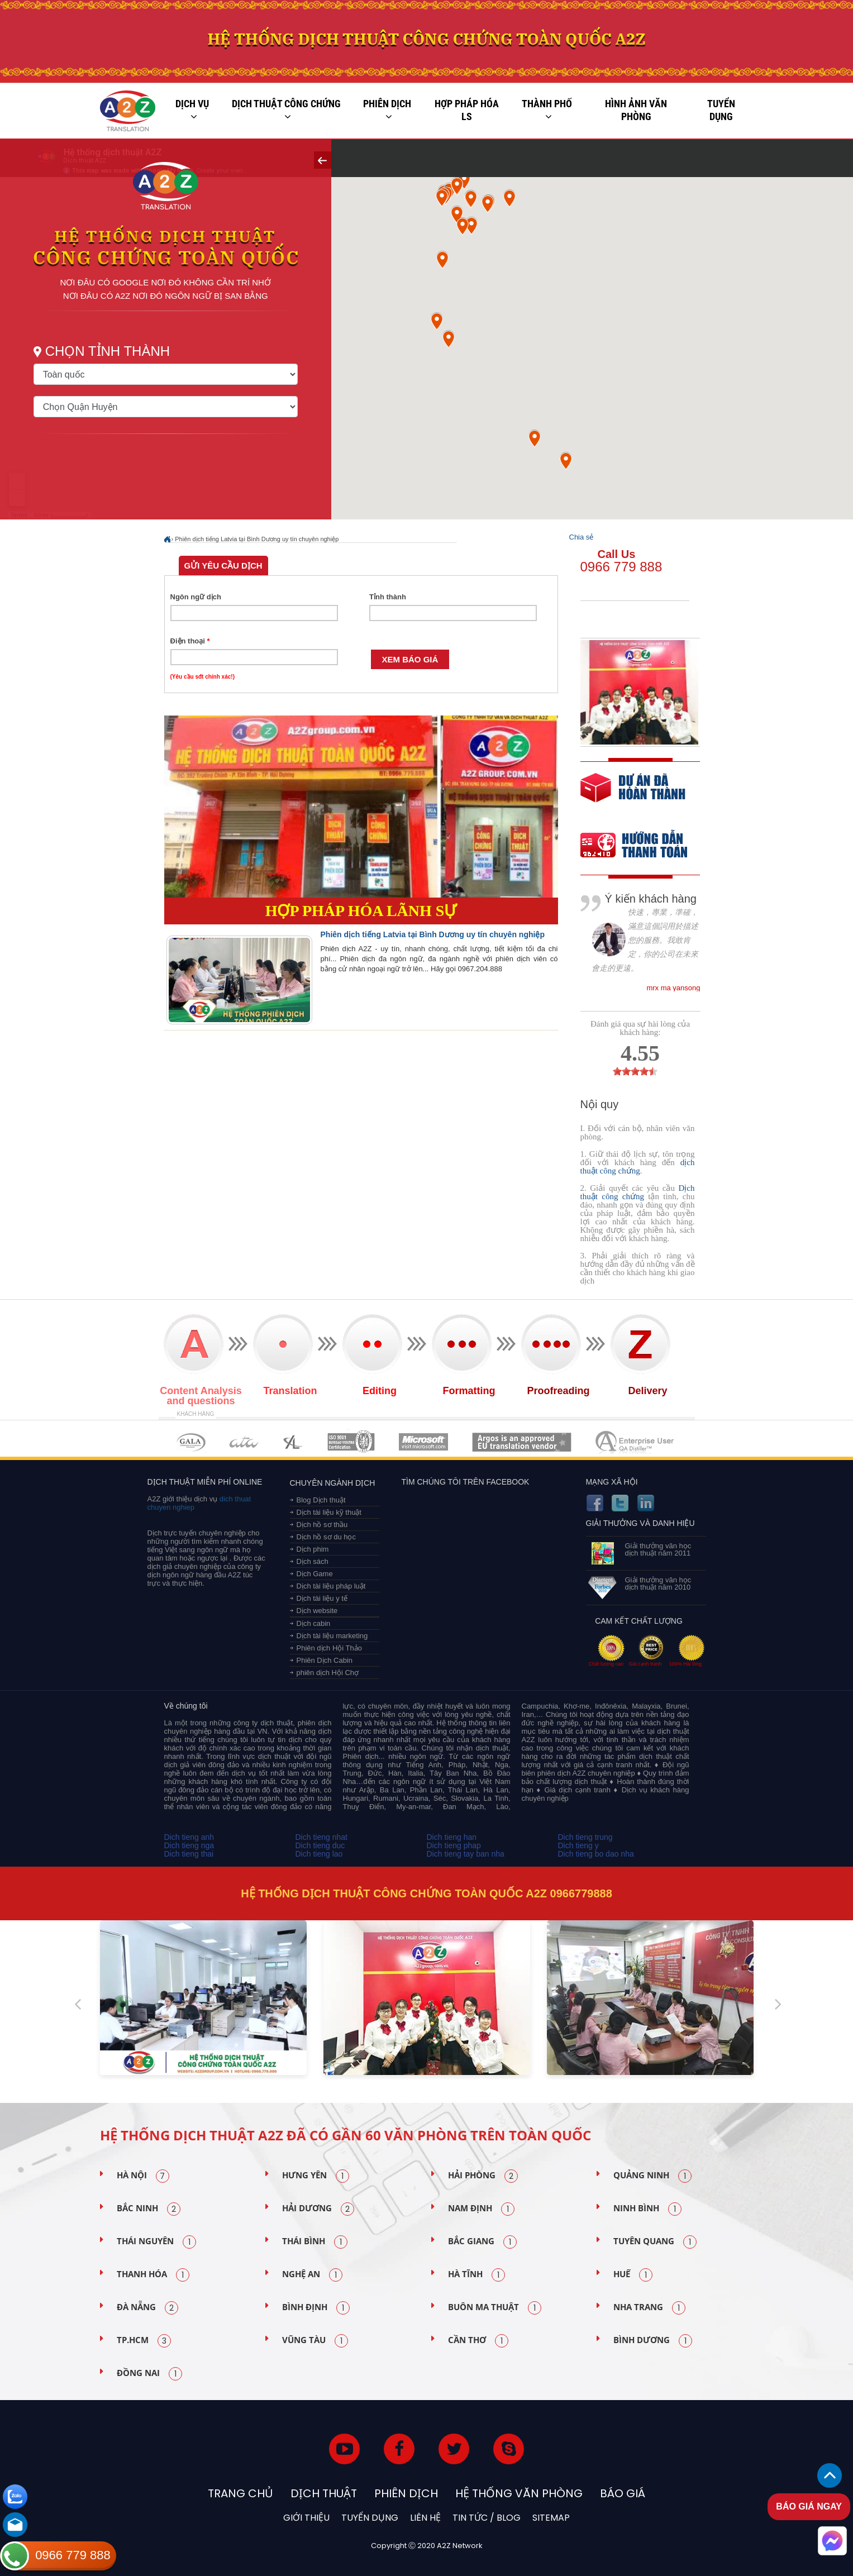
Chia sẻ (581, 537)
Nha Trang (649, 2308)
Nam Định (481, 2209)
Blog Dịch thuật (321, 1500)
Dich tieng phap (454, 1845)
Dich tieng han (452, 1837)
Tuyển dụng (721, 110)
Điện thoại (190, 641)
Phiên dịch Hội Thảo (330, 1648)
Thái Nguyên (156, 2242)
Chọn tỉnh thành (107, 351)
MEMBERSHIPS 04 (351, 1441)
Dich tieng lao (319, 1853)
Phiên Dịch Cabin (325, 1660)
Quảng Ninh (652, 2176)
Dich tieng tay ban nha (465, 1853)
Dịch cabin (314, 1623)
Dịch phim (313, 1549)
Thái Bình (314, 2242)
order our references (643, 846)
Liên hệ (425, 2517)
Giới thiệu (306, 2517)
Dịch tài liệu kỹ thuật (329, 1512)
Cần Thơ (478, 2341)
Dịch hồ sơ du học (326, 1537)
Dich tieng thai (189, 1853)
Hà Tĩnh (476, 2275)
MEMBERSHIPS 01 (190, 1441)
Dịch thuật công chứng (286, 110)
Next (778, 1999)
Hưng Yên (315, 2176)
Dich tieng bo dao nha (596, 1853)
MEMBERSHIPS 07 (635, 1441)
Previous (77, 1999)
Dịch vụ (192, 110)
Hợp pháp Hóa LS (467, 110)
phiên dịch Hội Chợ (328, 1672)
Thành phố (547, 110)
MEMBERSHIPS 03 (293, 1441)
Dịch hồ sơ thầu (322, 1524)
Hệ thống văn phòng (519, 2493)
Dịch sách (312, 1561)
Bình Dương (652, 2341)
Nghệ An (312, 2275)
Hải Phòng (483, 2176)
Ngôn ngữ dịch (195, 596)
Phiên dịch (387, 110)
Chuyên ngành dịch (332, 1482)
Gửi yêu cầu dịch (223, 565)
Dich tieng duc (320, 1845)
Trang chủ (240, 2493)
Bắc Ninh (148, 2209)
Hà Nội (143, 2176)
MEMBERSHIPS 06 (522, 1441)
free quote (632, 795)
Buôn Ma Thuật (494, 2308)
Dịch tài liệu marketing (332, 1636)
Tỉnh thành (387, 596)
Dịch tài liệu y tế (322, 1598)
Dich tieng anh (189, 1837)
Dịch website (317, 1610)
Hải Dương (318, 2209)
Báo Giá (622, 2493)
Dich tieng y (578, 1845)
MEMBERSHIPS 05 (423, 1441)
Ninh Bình (647, 2209)
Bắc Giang (482, 2242)
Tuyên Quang (655, 2242)
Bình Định (316, 2308)
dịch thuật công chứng (637, 1166)
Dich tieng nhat (321, 1837)
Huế (632, 2275)
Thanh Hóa (153, 2275)
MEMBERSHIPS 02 (244, 1441)
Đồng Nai (149, 2374)
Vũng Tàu (315, 2341)
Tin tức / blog (486, 2517)
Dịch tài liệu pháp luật (331, 1586)
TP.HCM (144, 2341)
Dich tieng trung (585, 1837)
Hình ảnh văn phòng (636, 110)
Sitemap (551, 2517)
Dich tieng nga (189, 1845)
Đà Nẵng (147, 2308)
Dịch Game (315, 1574)
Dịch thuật (323, 2493)
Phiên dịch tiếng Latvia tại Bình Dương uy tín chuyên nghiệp (257, 539)
